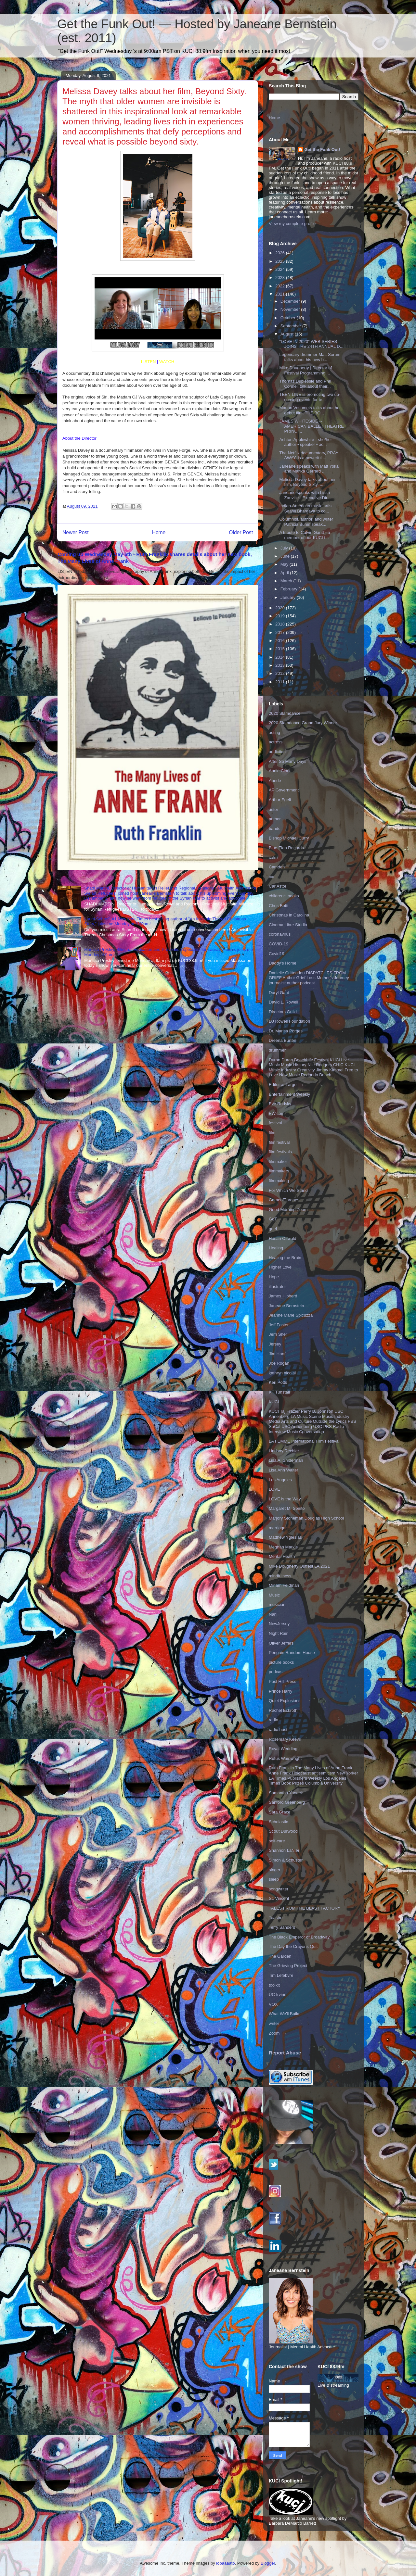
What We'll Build (284, 2013)
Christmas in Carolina (289, 915)
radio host (278, 1729)
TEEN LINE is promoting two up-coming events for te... (309, 397)
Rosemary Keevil (285, 1739)
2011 (280, 681)
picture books (281, 1662)
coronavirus (280, 934)
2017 (280, 632)
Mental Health (282, 1556)
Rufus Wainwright (285, 1758)
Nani (273, 1614)
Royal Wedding (283, 1748)
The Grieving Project (288, 1965)
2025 (280, 261)
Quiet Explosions (285, 1700)
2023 (280, 277)
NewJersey (279, 1623)
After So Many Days (287, 761)
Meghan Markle (283, 1547)
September (291, 325)
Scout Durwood (283, 1831)
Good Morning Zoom (288, 1209)
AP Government (284, 790)
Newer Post (75, 532)
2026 (280, 252)
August (287, 334)
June (285, 556)
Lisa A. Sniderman (286, 1460)
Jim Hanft (278, 1353)
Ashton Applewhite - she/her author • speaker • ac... (305, 442)
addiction (277, 751)
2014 (280, 657)
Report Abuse (285, 2052)
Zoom (274, 2033)
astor (273, 809)
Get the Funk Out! (322, 149)
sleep (274, 1879)
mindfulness (280, 1575)
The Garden (280, 1956)
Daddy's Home (282, 963)
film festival (279, 1142)
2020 (280, 607)
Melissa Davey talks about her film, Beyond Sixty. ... (307, 482)
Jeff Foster (279, 1324)
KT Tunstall (279, 1392)
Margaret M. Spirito (287, 1508)
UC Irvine (277, 1994)
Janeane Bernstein (286, 1305)
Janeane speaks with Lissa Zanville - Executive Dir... (305, 495)
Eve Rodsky (280, 1103)
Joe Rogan (279, 1363)
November (290, 309)
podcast (276, 1671)
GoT (273, 1219)
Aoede (275, 780)
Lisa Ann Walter (283, 1470)
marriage (277, 1527)
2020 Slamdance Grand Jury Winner (303, 722)
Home (159, 532)
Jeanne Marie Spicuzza (291, 1315)
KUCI (274, 1401)
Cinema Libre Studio (288, 924)
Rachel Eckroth (283, 1710)
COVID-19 (278, 943)
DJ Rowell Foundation (289, 1021)
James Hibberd (283, 1296)
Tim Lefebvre (281, 1975)
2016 (280, 640)
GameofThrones (284, 1199)
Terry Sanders (282, 1927)
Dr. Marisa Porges (286, 1031)
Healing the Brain (285, 1257)
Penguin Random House (292, 1652)
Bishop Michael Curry (289, 838)
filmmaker (278, 1161)
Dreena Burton (282, 1040)
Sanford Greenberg (287, 1802)
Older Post (241, 532)
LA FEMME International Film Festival (304, 1441)
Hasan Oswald (282, 1238)
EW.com (276, 1113)
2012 (280, 673)
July (284, 548)
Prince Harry (280, 1691)
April (285, 572)
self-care (277, 1840)
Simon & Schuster (286, 1860)
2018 (280, 624)
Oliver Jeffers (281, 1643)
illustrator (277, 1286)
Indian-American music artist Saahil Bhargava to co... (305, 508)
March (286, 580)
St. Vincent (279, 1898)
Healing (276, 1247)
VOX (273, 2004)
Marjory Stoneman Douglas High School (306, 1518)
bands (274, 828)
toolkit (274, 1985)
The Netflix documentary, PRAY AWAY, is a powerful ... (308, 455)
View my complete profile (292, 223)
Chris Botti (278, 905)
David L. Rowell (283, 1002)
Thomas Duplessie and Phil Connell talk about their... (305, 384)
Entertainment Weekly (289, 1094)
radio (273, 1719)
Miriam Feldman (284, 1585)
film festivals (280, 1151)
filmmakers (279, 1170)
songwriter (278, 1889)
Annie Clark (280, 770)
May (285, 564)
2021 (280, 294)
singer (274, 1869)
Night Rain (279, 1633)
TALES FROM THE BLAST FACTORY (305, 1908)
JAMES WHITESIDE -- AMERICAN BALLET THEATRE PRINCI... (311, 426)
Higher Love (280, 1267)
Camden (277, 867)
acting (274, 732)
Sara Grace (279, 1812)
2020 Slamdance (285, 713)
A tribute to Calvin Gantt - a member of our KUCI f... (304, 535)
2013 (280, 665)
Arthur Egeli (280, 799)
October (288, 317)
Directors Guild (283, 1011)
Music (274, 1595)
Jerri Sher (278, 1334)
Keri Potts (278, 1382)
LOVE (274, 1489)
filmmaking (279, 1180)
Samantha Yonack (286, 1792)
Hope (274, 1276)
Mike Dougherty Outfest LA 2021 (299, 1566)
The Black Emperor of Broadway (299, 1937)
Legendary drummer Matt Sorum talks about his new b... (309, 357)
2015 (280, 648)
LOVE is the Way (285, 1498)
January (288, 597)
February (289, 589)
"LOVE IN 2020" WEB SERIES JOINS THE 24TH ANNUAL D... (311, 344)
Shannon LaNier (284, 1850)
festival (275, 1122)
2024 (280, 269)
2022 (280, 286)
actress (275, 741)
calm (273, 857)
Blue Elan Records (286, 847)
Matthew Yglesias (285, 1537)
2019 (280, 615)
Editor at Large (282, 1084)
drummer (277, 1050)
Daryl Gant (279, 992)
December (290, 301)
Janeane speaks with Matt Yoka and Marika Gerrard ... (308, 469)
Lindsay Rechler (284, 1450)
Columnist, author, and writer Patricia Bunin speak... (306, 522)
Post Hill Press (282, 1681)
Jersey (275, 1344)
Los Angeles (280, 1479)
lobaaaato (225, 2563)
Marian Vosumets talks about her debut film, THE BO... (310, 410)
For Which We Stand (288, 1190)
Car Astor (277, 886)
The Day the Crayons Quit (293, 1946)
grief (273, 1228)
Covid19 (276, 953)
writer (274, 2023)
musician (277, 1604)
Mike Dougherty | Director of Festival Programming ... (305, 370)
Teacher (276, 1917)
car (272, 876)
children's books (284, 895)
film (272, 1132)
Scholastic (278, 1821)
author (275, 818)
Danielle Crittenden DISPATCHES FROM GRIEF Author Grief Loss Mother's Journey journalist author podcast (309, 977)
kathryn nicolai (282, 1372)
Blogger (268, 2563)
